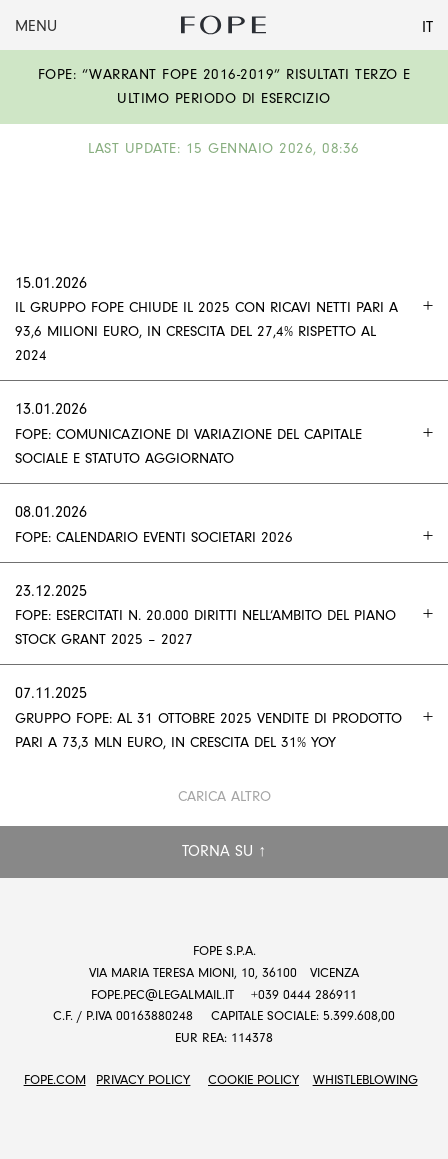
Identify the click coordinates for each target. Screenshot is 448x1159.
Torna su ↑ (224, 851)
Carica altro (224, 796)
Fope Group (224, 25)
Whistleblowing (365, 1079)
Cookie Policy (253, 1079)
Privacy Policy (143, 1079)
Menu (36, 26)
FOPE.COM (55, 1079)
